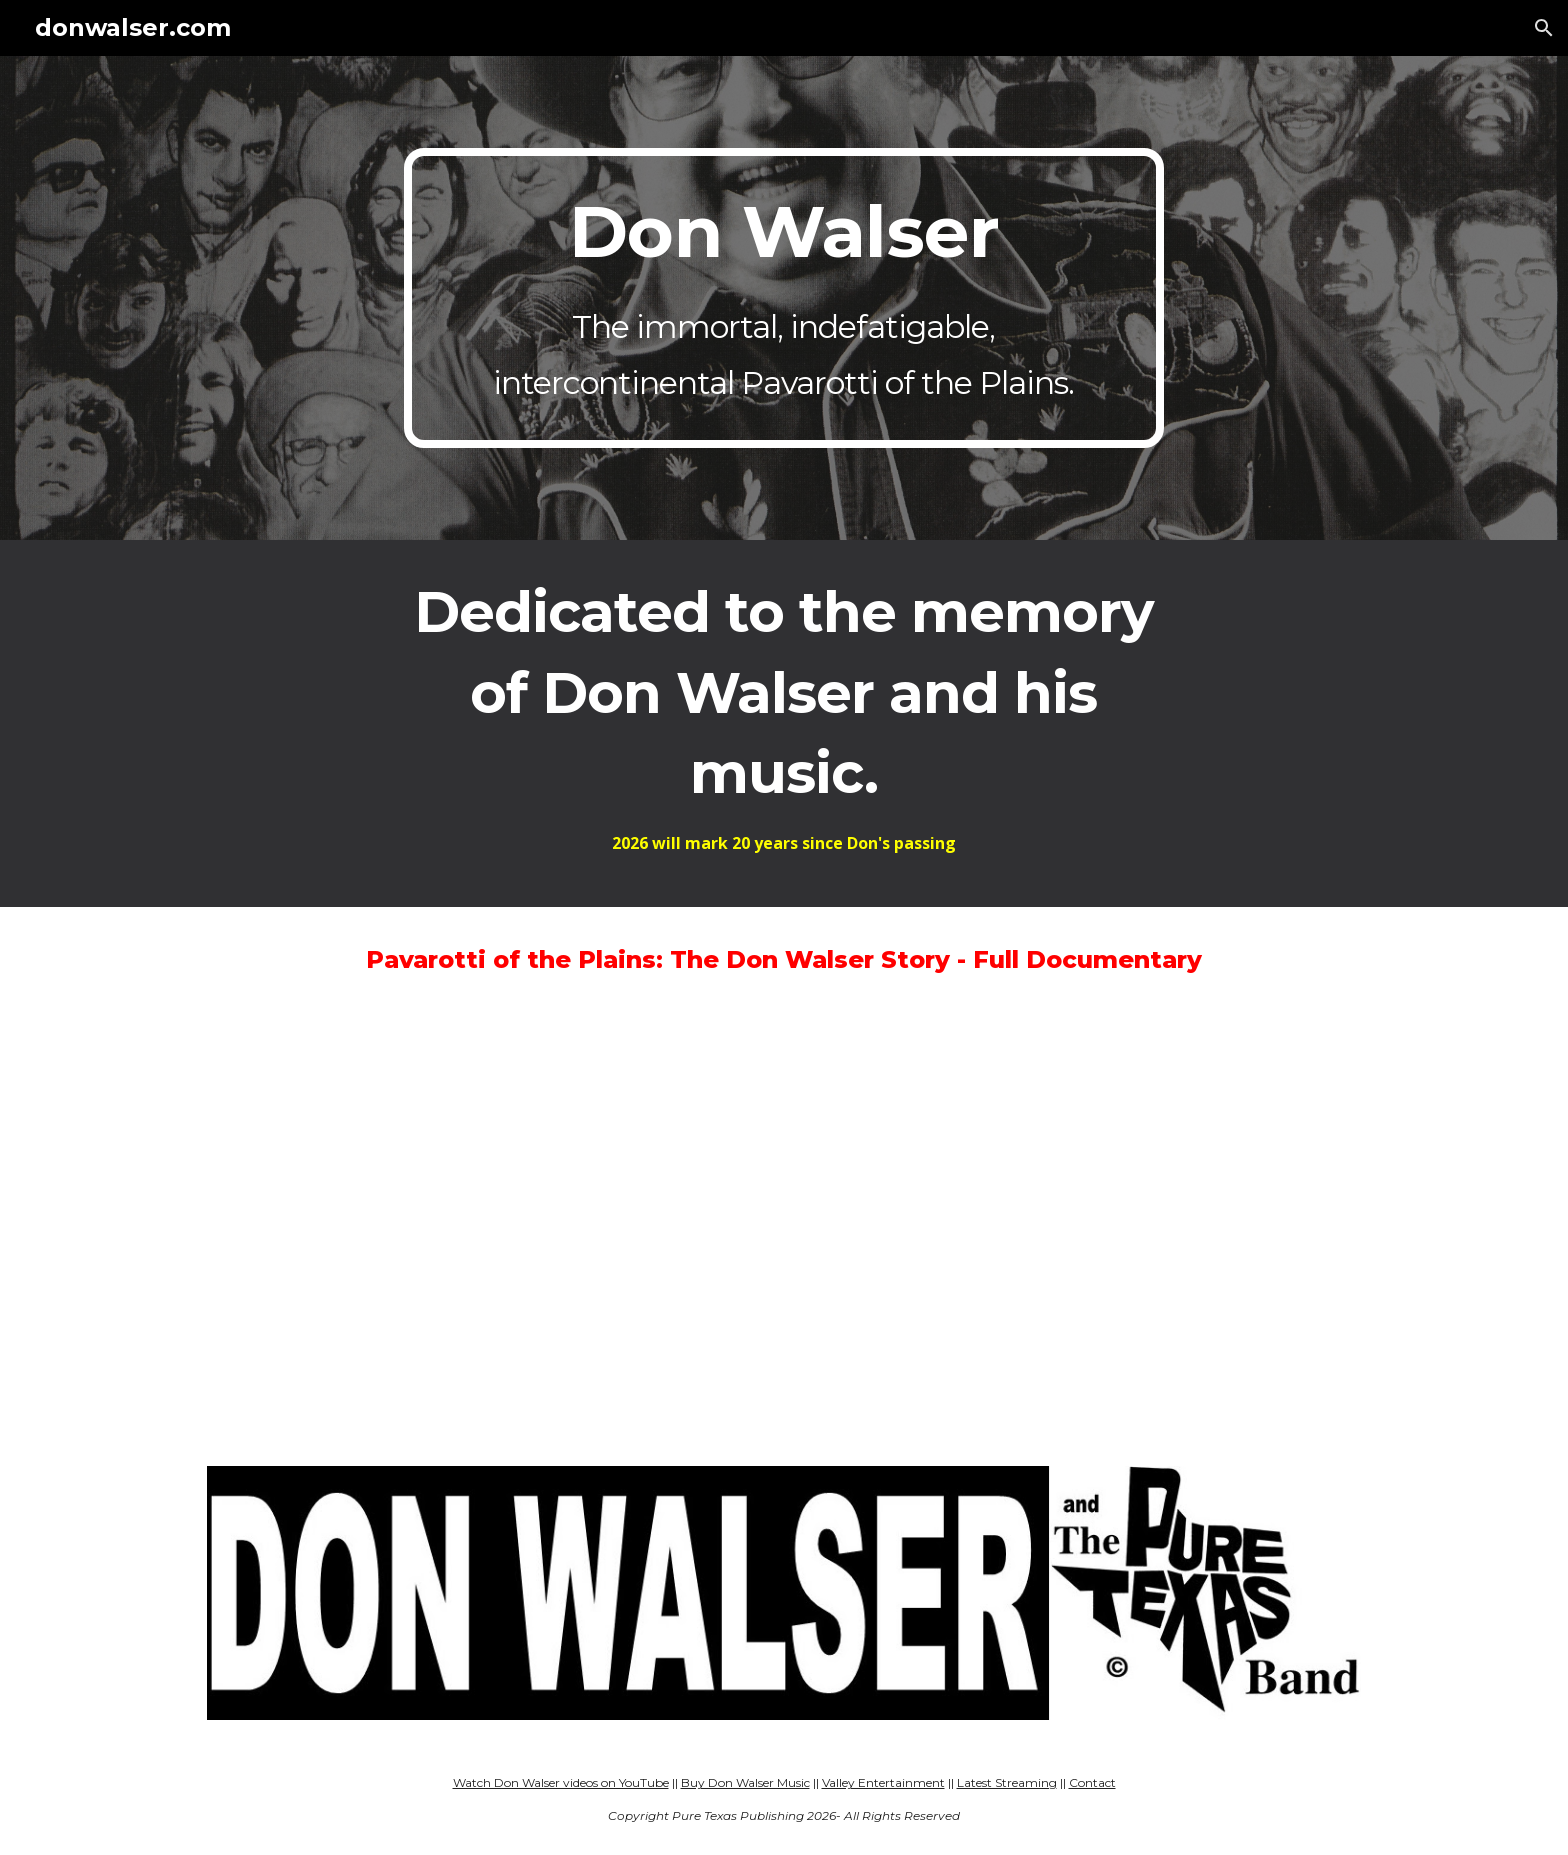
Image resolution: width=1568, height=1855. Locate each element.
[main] (784, 298)
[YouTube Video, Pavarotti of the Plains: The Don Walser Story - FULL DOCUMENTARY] (784, 1228)
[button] (1544, 28)
